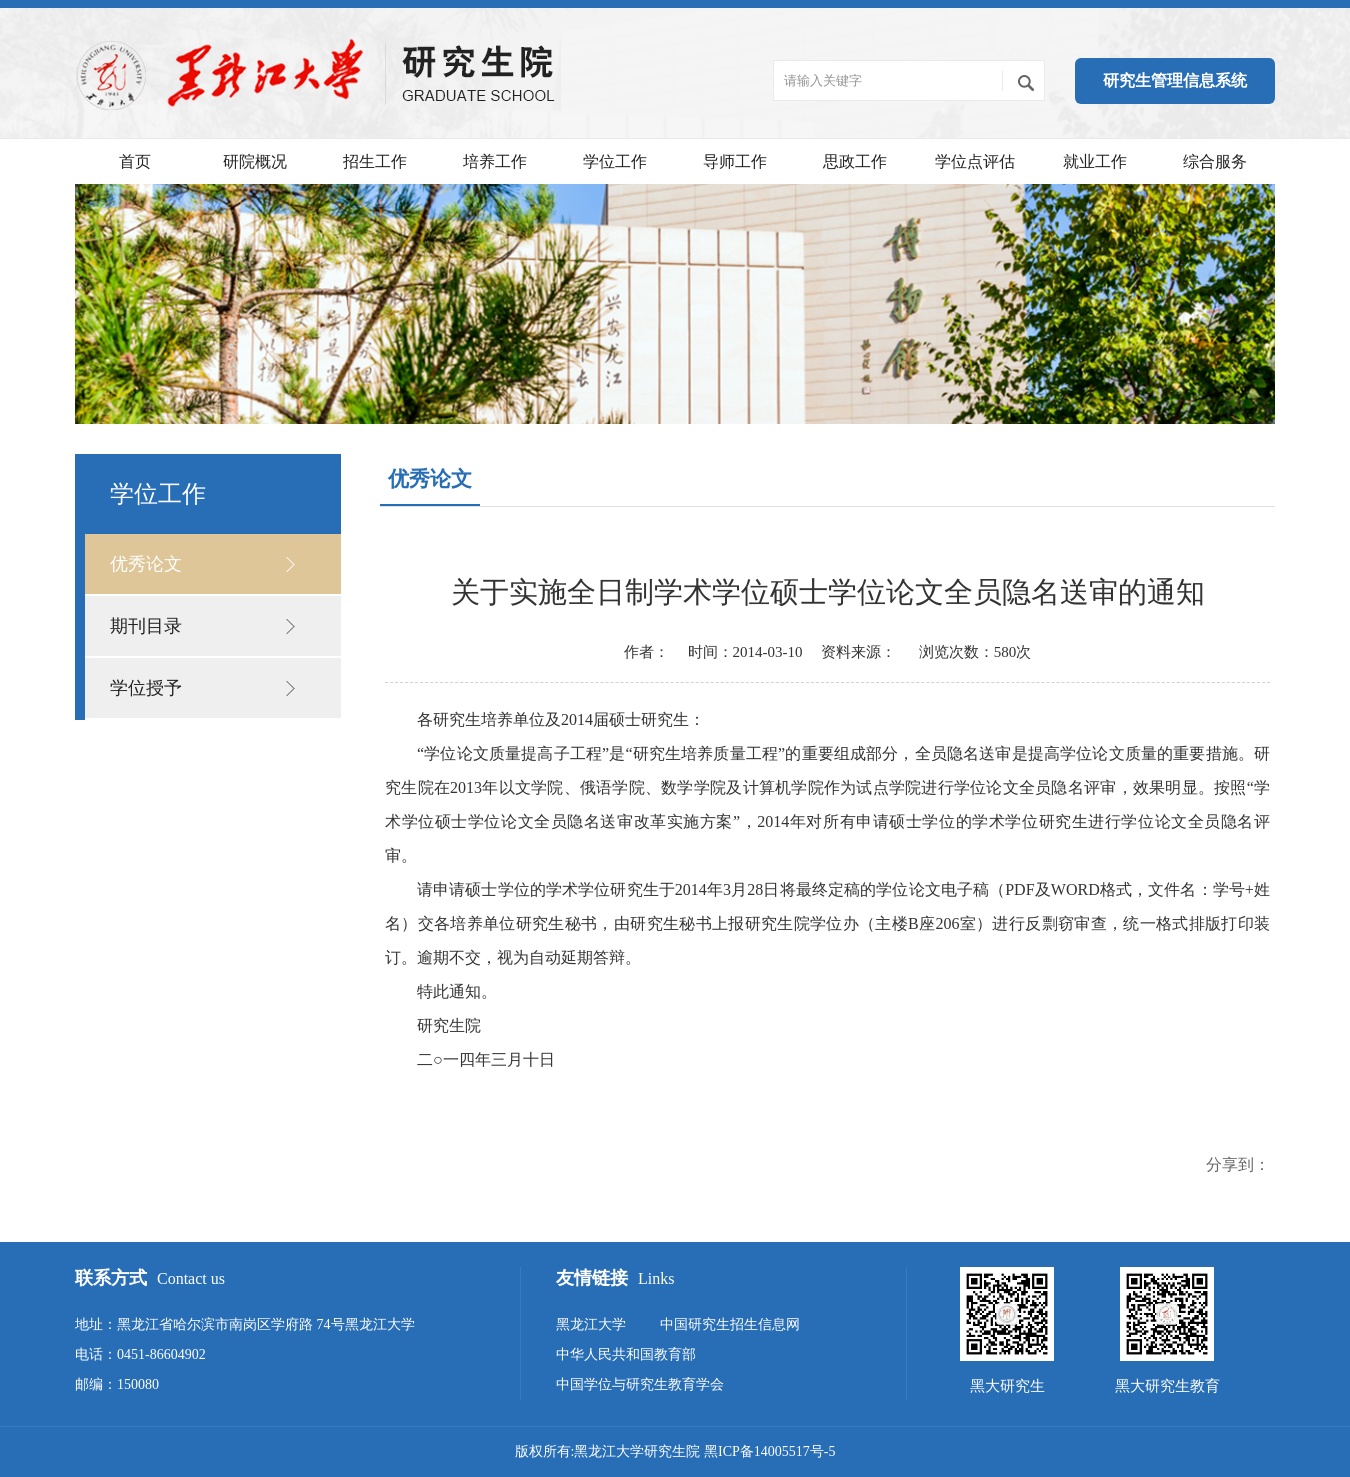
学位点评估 (975, 161)
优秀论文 (146, 564)
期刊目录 (146, 626)
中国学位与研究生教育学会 (640, 1384)
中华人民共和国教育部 (626, 1354)
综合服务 (1215, 161)
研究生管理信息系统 (1175, 80)
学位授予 (146, 688)
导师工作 (735, 161)
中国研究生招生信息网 (730, 1324)
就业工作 (1095, 161)
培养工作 (495, 161)
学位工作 (615, 161)
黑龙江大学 (591, 1324)
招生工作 (375, 161)
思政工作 (855, 161)
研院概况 (255, 161)
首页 (135, 161)
